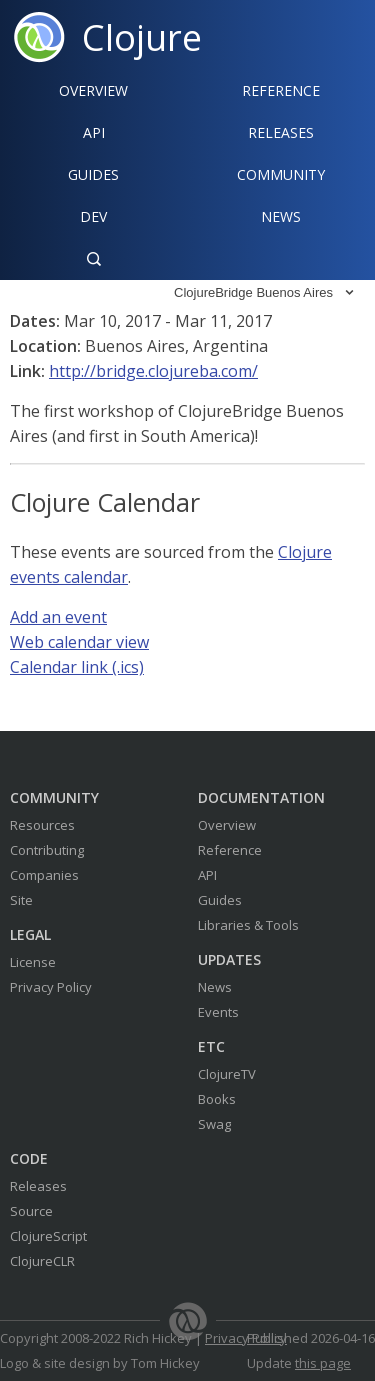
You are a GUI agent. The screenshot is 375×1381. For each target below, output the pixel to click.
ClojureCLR (42, 1261)
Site (21, 900)
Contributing (47, 850)
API (94, 132)
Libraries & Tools (248, 925)
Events (218, 1012)
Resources (42, 825)
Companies (44, 875)
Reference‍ (281, 90)
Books (217, 1099)
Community (281, 174)
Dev (93, 216)
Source (31, 1211)
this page (323, 1363)
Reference (230, 850)
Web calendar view (79, 642)
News (281, 216)
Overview (93, 90)
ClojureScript (48, 1236)
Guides (93, 174)
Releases (281, 132)
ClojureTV (227, 1074)
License (33, 962)
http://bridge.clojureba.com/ (153, 371)
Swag (214, 1124)
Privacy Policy (51, 987)
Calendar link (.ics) (77, 667)
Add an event (58, 617)
